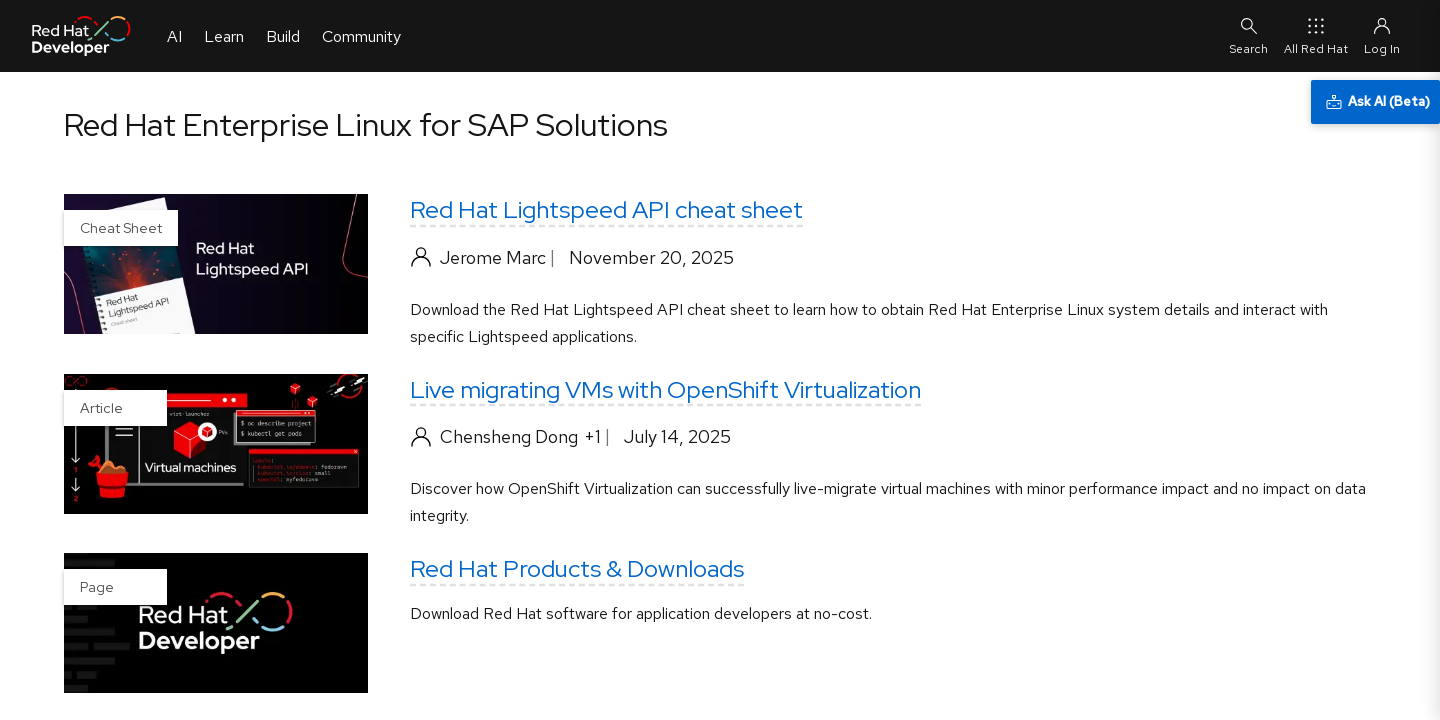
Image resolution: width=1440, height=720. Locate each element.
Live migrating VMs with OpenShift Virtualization (665, 389)
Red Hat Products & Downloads (577, 568)
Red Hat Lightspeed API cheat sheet (606, 209)
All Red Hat (1316, 35)
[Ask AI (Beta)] (1375, 102)
